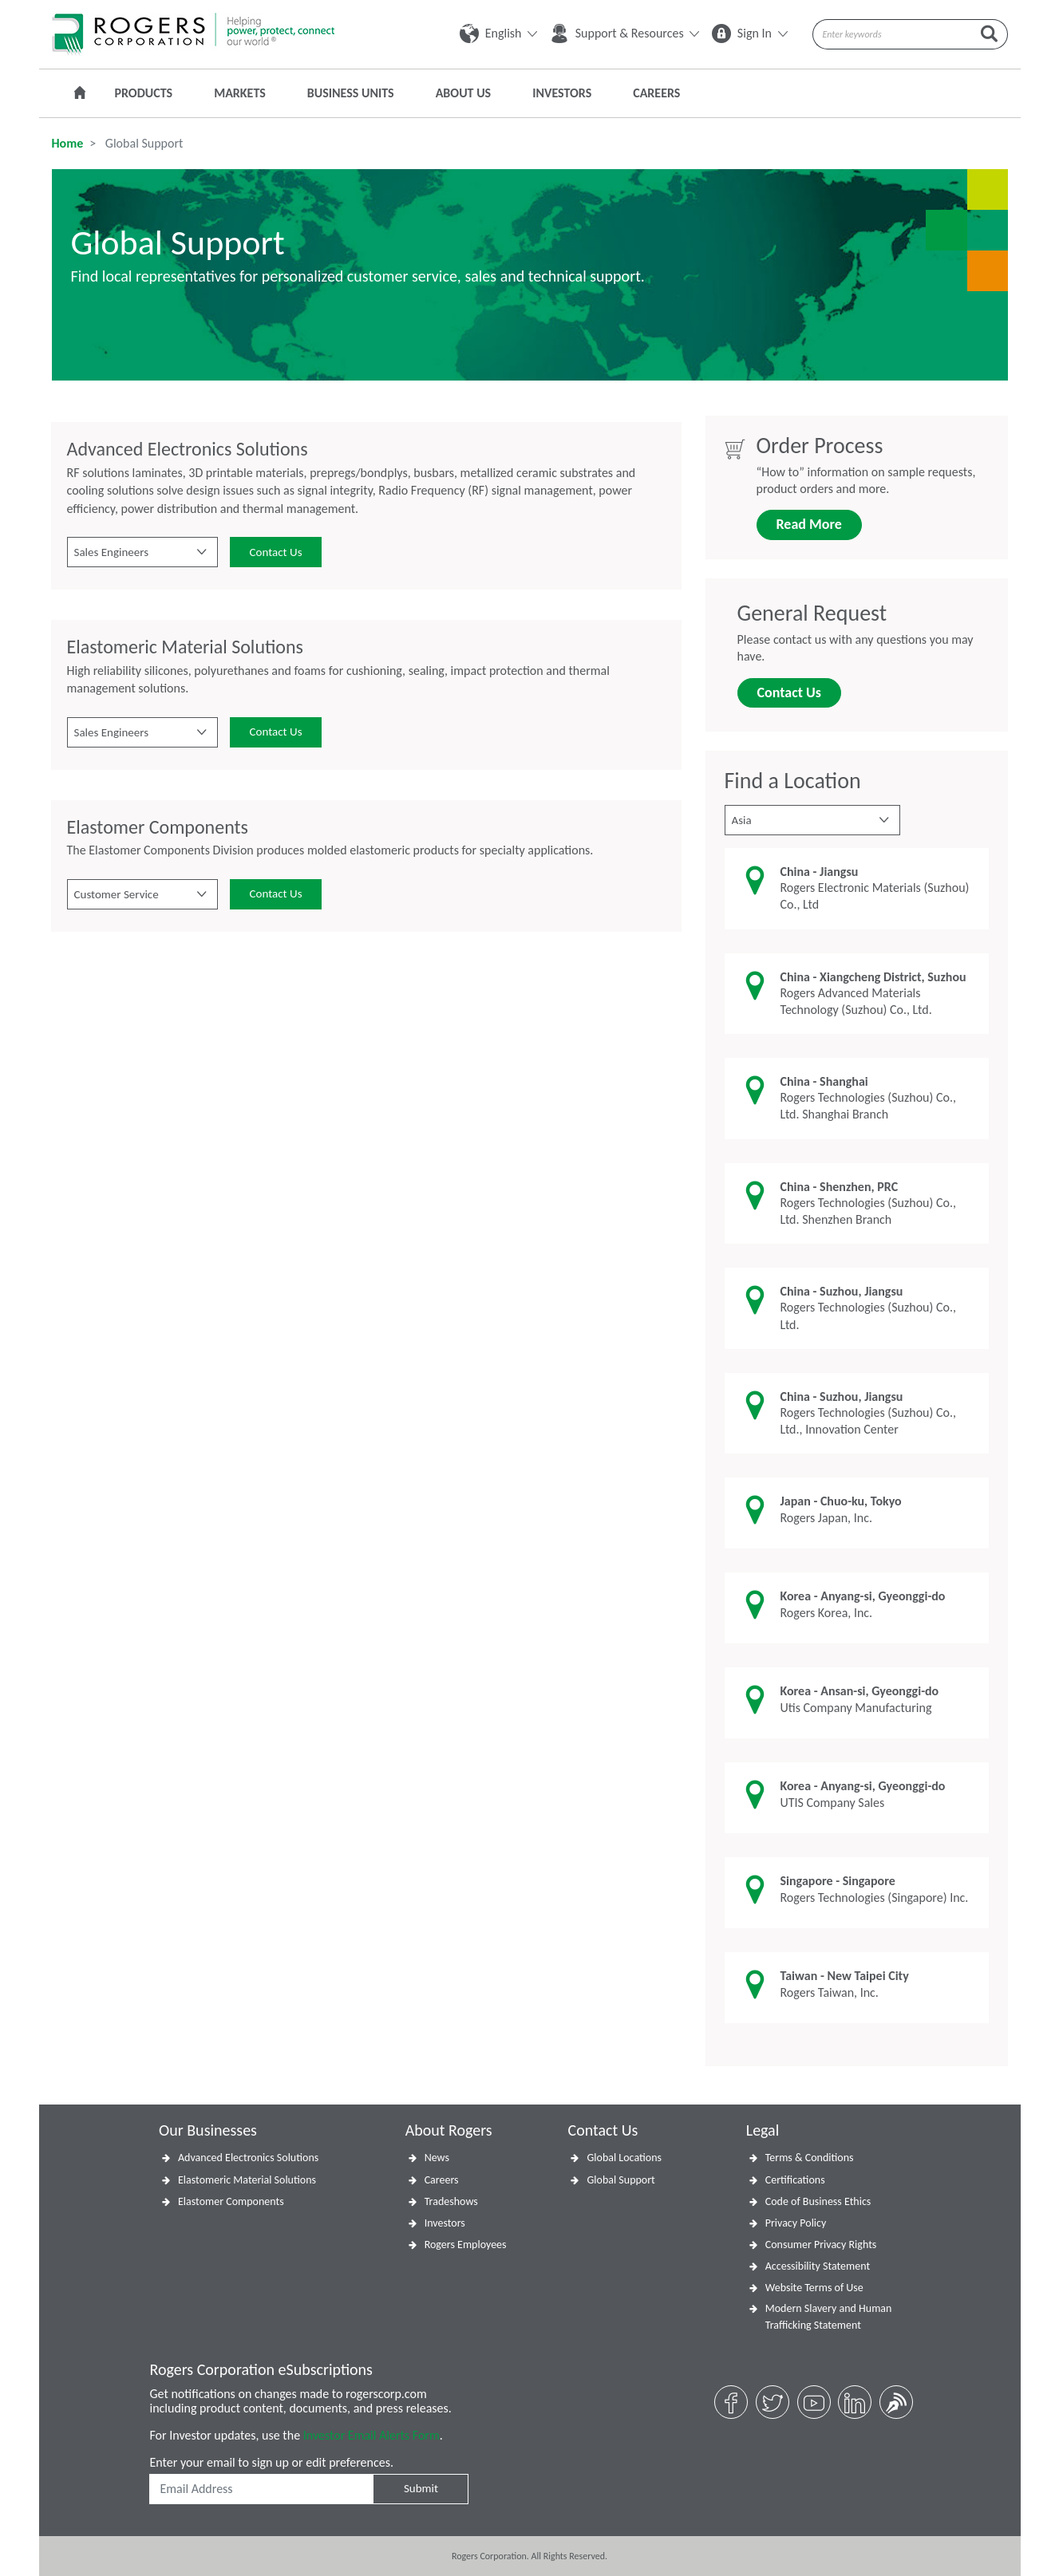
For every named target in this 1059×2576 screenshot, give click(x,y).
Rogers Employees (466, 2244)
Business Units (350, 93)
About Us (463, 93)
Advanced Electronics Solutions (248, 2157)
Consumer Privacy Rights (821, 2244)
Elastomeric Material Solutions (247, 2180)
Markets (240, 93)
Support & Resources (624, 33)
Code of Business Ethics (818, 2201)
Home (68, 143)
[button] (142, 552)
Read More (809, 524)
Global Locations (624, 2157)
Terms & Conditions (809, 2157)
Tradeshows (451, 2201)
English (498, 33)
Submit (421, 2488)
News (437, 2157)
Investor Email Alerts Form (371, 2435)
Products (144, 93)
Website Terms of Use (814, 2287)
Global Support (620, 2180)
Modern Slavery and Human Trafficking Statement (828, 2317)
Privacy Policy (796, 2223)
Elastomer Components (231, 2201)
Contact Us (276, 552)
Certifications (795, 2180)
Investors (561, 93)
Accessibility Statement (817, 2266)
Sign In (749, 33)
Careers (656, 93)
